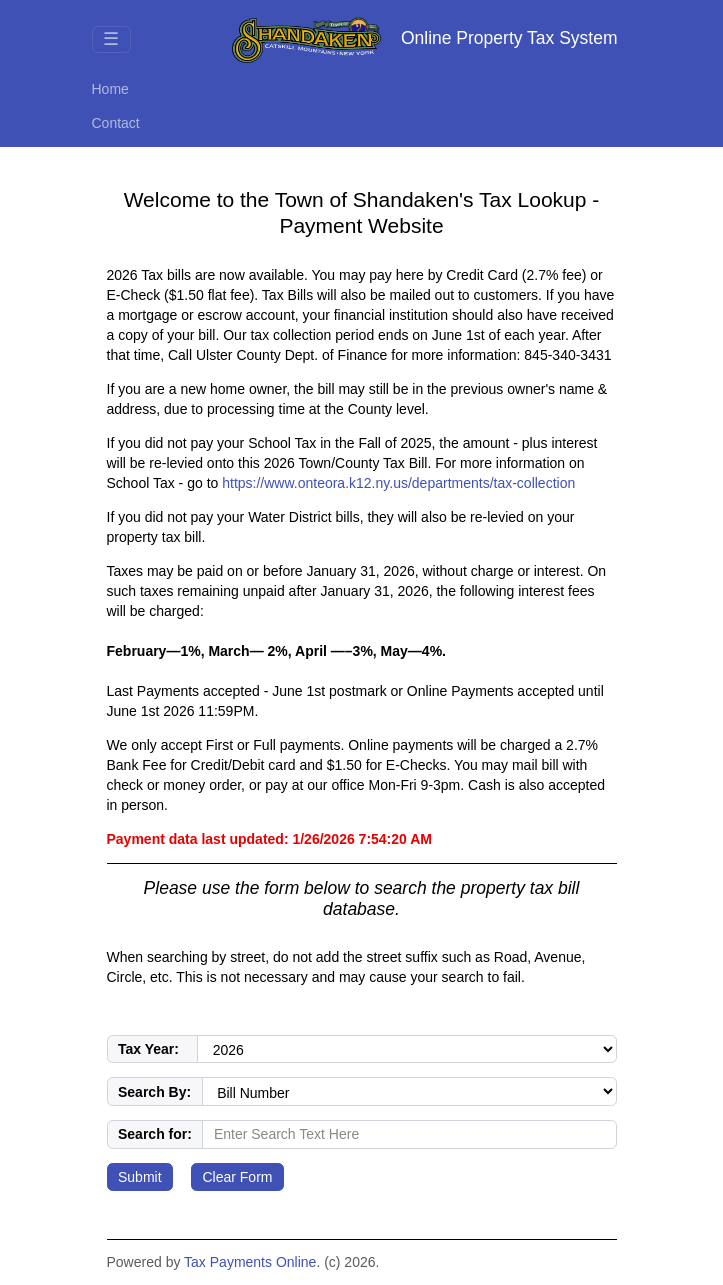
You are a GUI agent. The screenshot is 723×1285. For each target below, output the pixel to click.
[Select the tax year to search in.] (406, 1049)
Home (110, 89)
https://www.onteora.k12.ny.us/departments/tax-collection (398, 483)
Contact (116, 123)
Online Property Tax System (424, 40)
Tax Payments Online (250, 1262)
